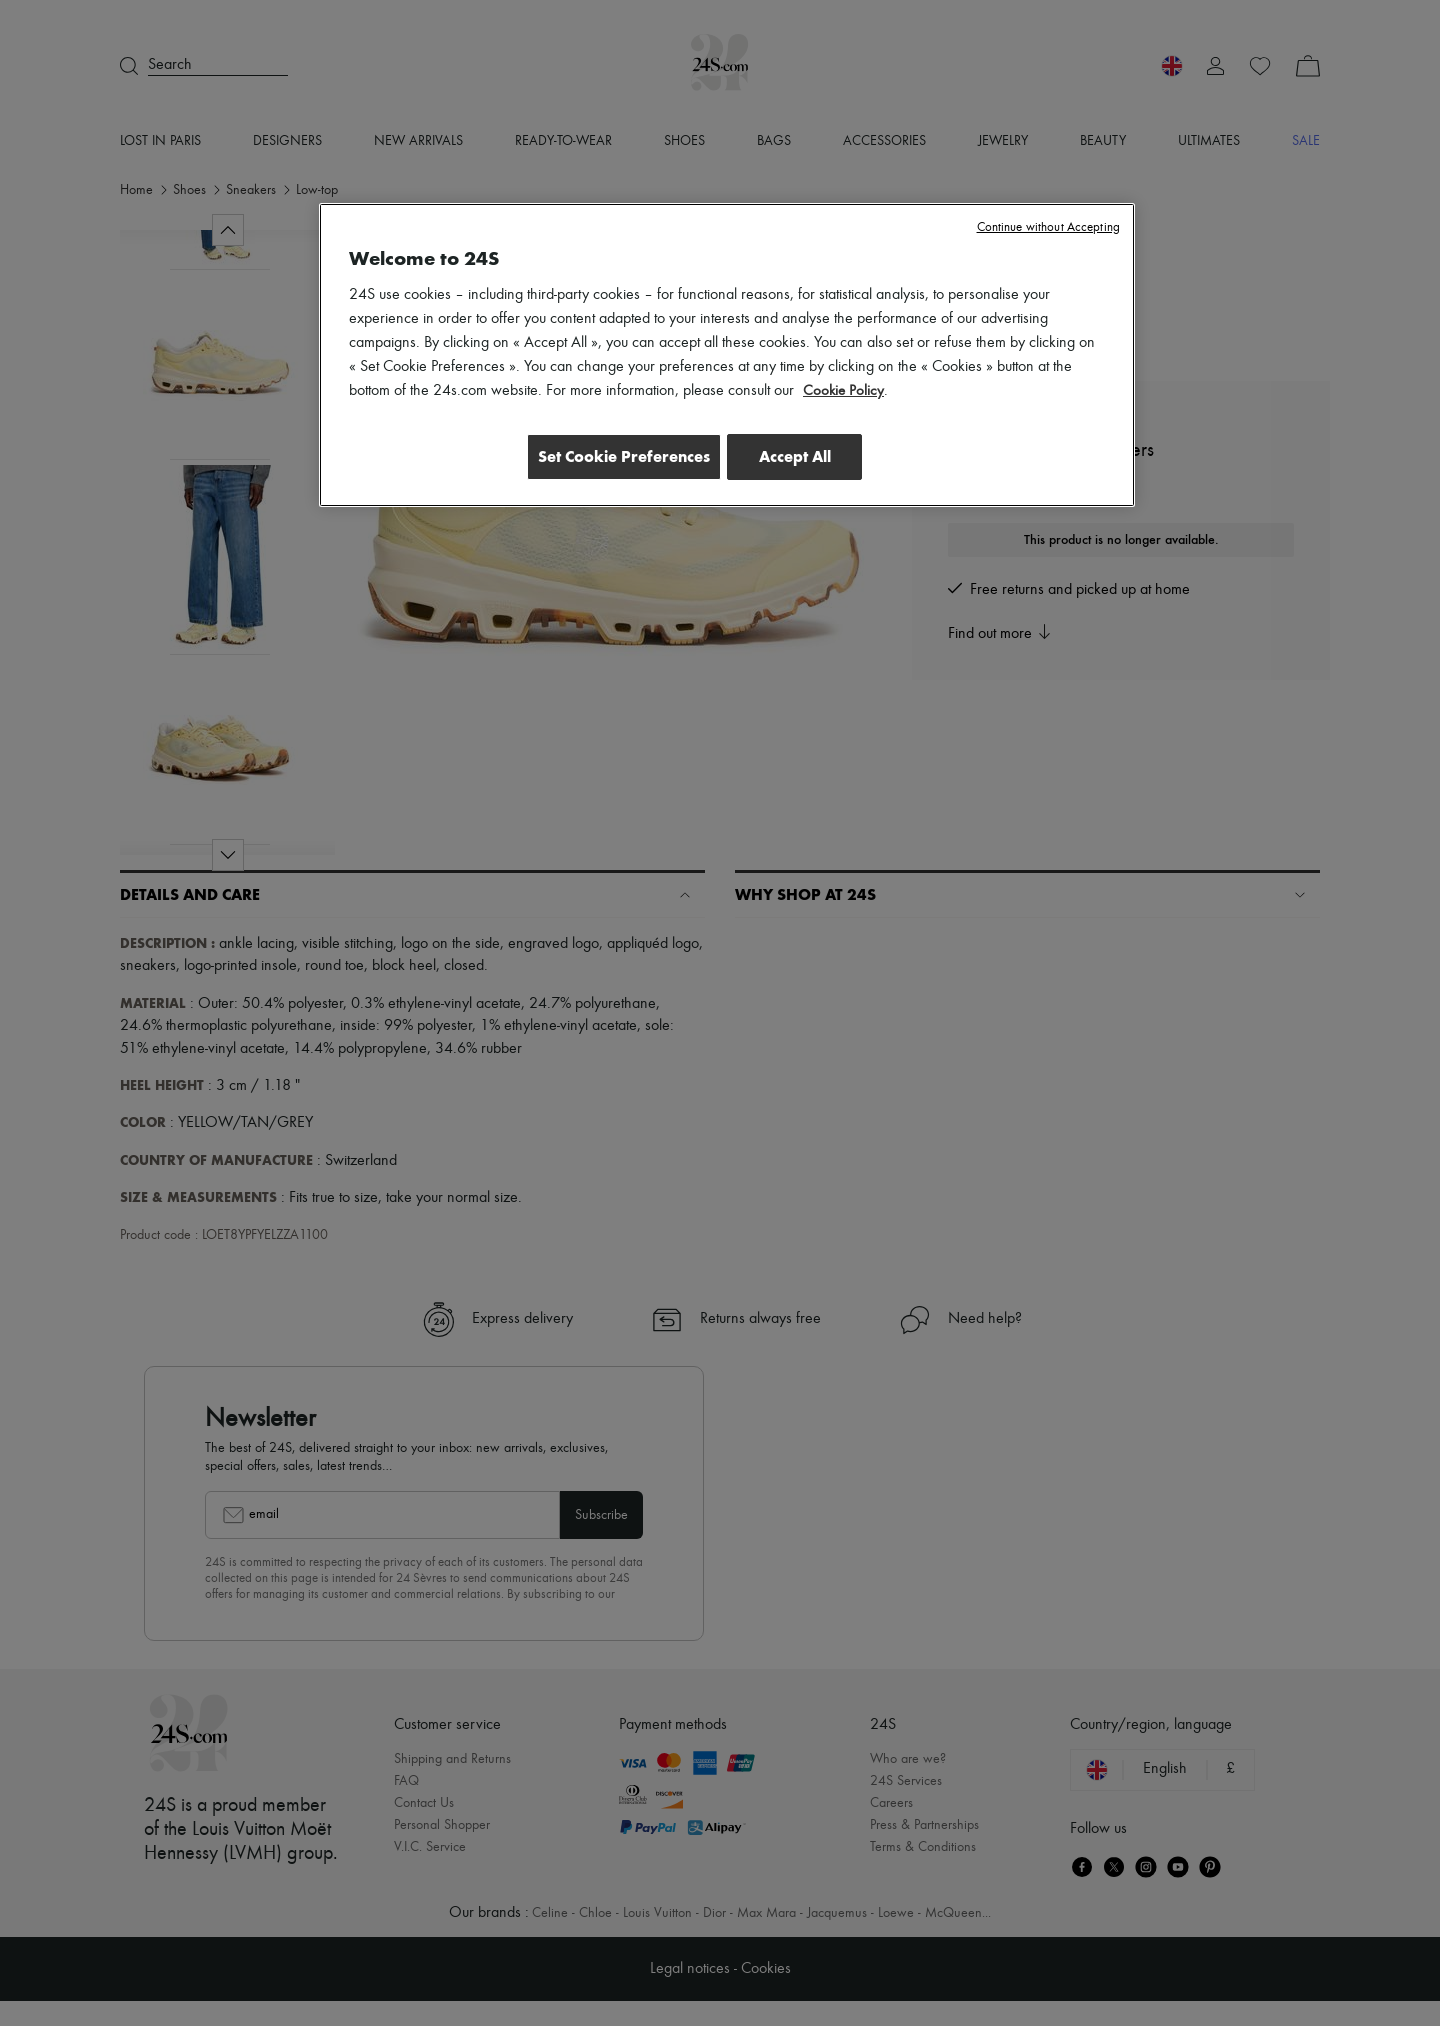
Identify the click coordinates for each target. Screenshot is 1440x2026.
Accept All (795, 456)
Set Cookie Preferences (614, 456)
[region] (727, 357)
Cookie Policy (844, 391)
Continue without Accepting (1048, 227)
